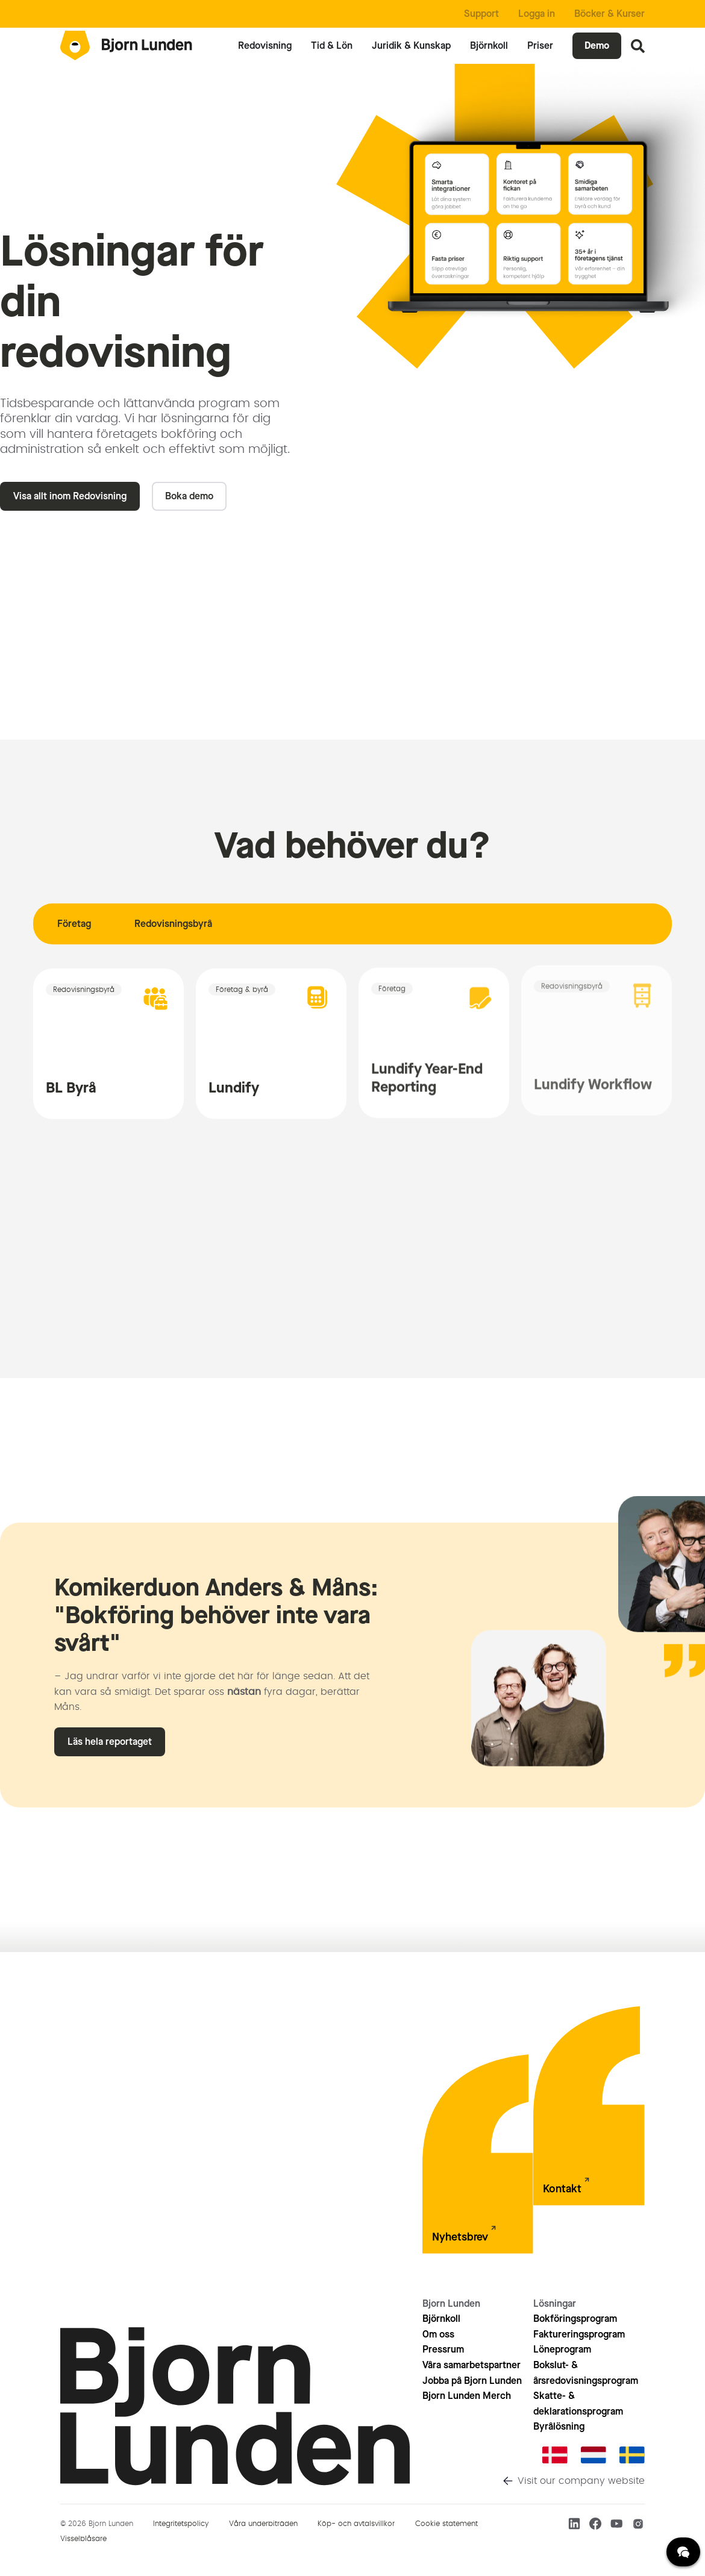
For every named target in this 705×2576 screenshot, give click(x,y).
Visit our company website (581, 2481)
